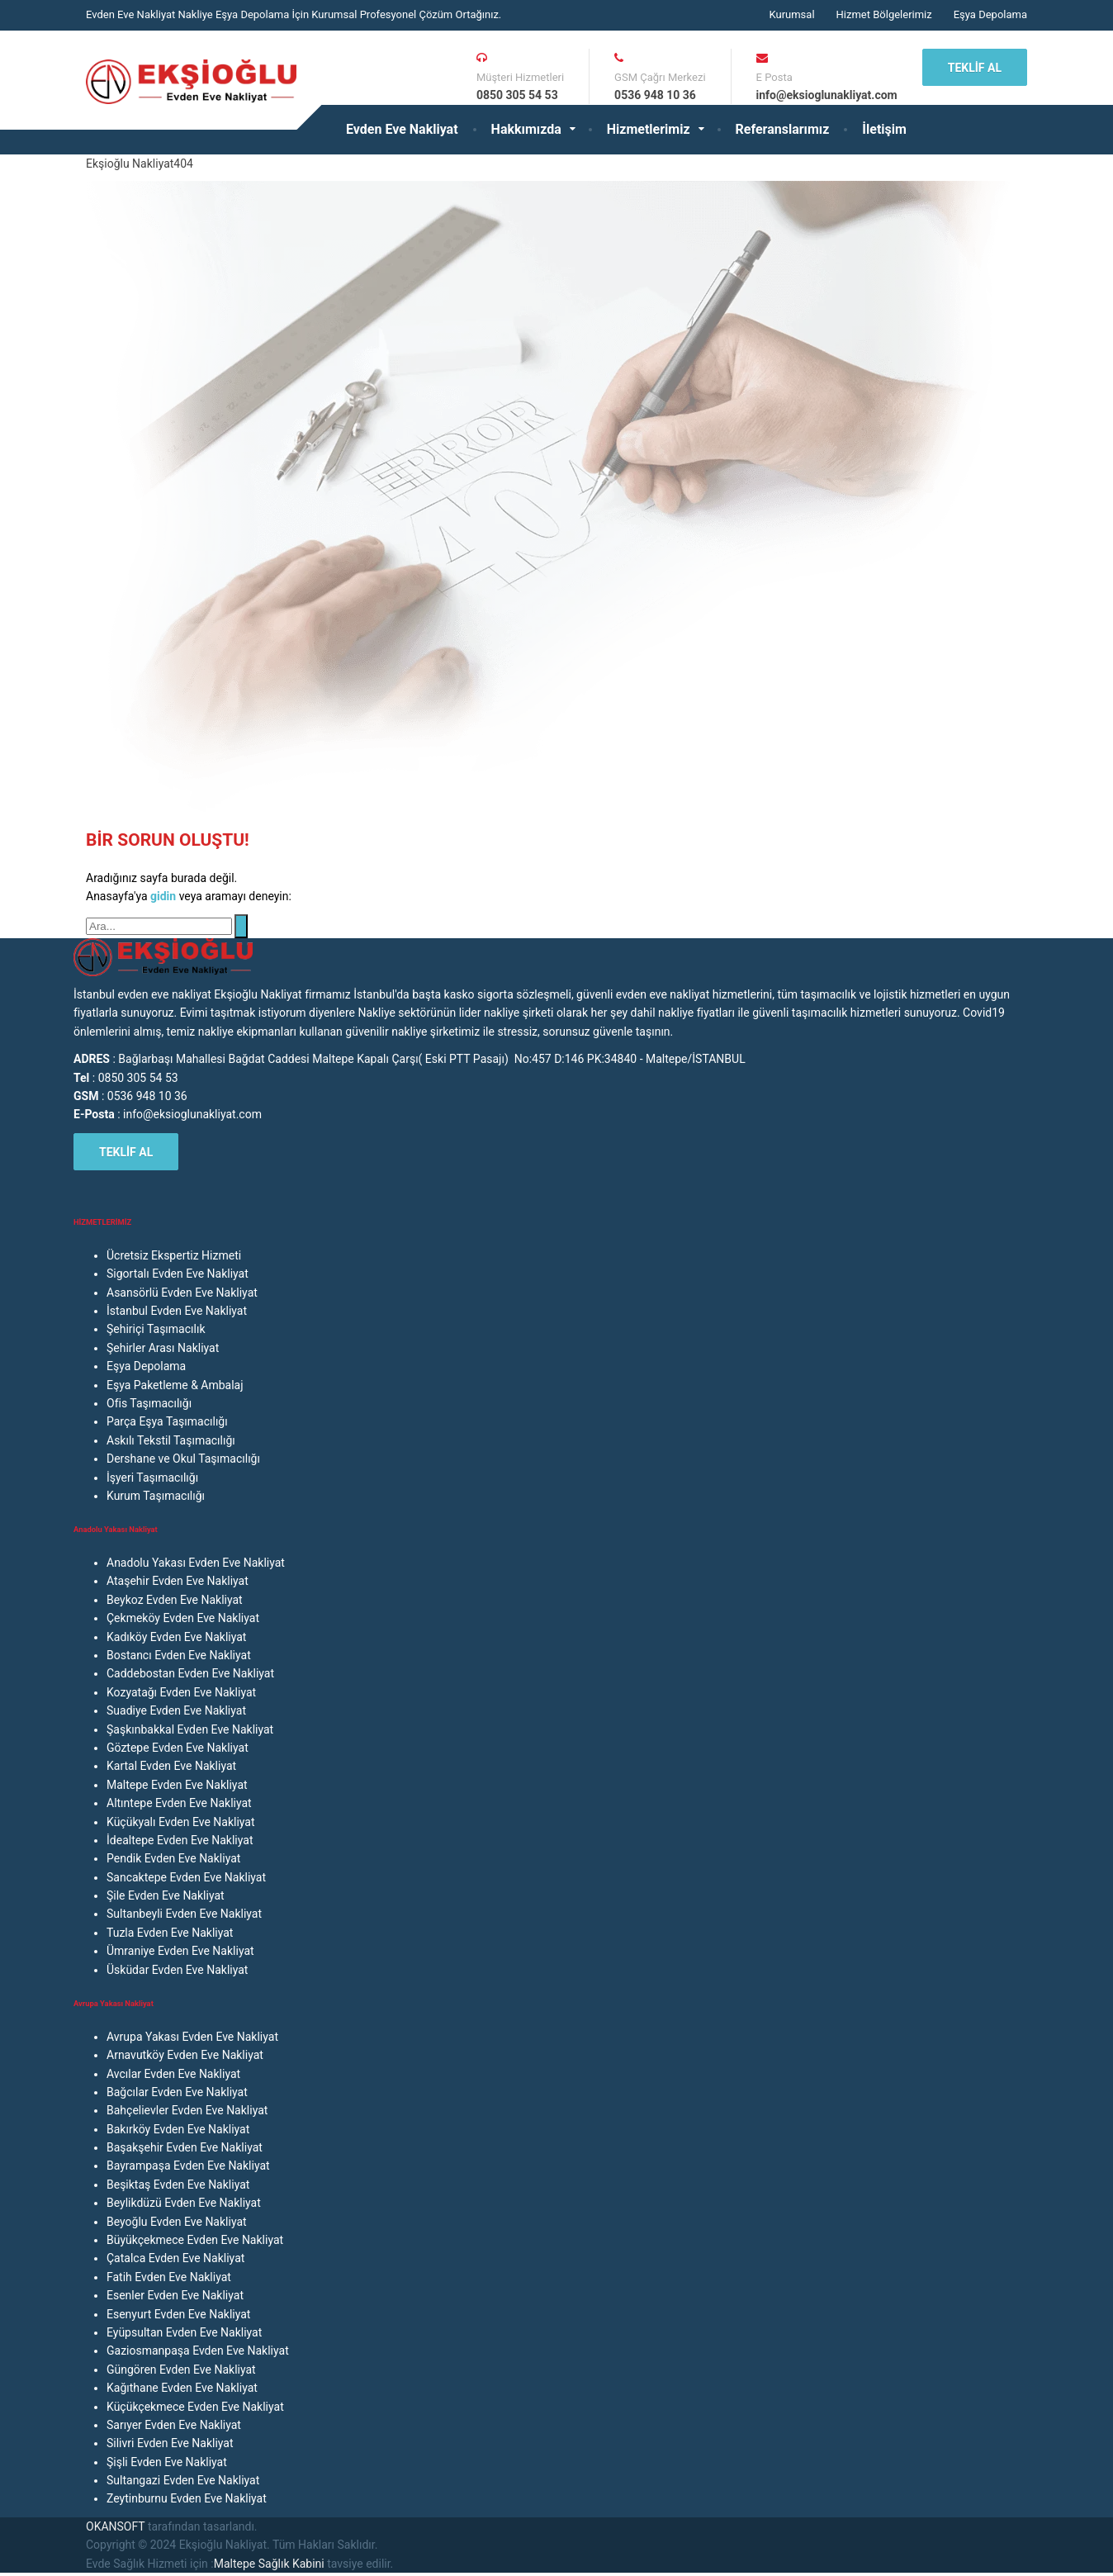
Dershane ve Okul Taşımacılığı (183, 1458)
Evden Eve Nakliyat (402, 129)
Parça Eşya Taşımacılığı (167, 1421)
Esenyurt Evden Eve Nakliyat (178, 2314)
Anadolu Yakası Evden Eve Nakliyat (196, 1562)
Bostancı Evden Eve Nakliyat (179, 1655)
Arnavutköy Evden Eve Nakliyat (185, 2054)
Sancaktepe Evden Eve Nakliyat (186, 1877)
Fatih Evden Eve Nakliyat (169, 2277)
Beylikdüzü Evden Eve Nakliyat (184, 2202)
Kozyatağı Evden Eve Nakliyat (181, 1692)
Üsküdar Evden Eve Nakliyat (177, 1969)
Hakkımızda (526, 129)
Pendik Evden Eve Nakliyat (173, 1858)
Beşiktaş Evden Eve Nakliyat (178, 2184)
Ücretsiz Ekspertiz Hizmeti (174, 1255)
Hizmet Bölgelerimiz (884, 14)
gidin (164, 896)
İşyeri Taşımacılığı (152, 1477)
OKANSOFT (115, 2526)
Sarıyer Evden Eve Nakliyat (174, 2424)
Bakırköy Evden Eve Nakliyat (178, 2129)
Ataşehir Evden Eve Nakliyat (178, 1580)
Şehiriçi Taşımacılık (156, 1328)
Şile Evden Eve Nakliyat (166, 1895)
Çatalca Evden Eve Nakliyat (175, 2258)
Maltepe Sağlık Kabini (269, 2563)
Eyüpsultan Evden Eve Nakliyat (184, 2332)
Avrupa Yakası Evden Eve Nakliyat (192, 2036)
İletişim (884, 129)
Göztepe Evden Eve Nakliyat (178, 1747)
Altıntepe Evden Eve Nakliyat (179, 1803)
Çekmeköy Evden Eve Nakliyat (183, 1618)
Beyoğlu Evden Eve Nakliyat (177, 2221)
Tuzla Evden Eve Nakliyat (170, 1932)
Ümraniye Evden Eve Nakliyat (180, 1950)
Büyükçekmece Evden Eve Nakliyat (195, 2239)
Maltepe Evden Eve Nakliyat (177, 1784)
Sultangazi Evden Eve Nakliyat (183, 2480)
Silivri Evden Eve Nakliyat (170, 2443)
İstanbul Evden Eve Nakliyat (177, 1310)
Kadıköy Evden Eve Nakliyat (176, 1637)
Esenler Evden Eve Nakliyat (175, 2295)
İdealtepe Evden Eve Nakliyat (180, 1840)
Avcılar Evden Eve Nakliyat (173, 2073)
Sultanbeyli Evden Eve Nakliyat (184, 1913)
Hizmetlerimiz (648, 129)
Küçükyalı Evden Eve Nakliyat (181, 1822)
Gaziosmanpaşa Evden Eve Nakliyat (198, 2350)
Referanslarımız (783, 129)
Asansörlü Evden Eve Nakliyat (182, 1292)
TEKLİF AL (975, 67)
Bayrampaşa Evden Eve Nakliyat (188, 2165)
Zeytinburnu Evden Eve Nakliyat (187, 2498)
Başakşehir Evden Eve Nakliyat (185, 2147)
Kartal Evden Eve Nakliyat (171, 1765)
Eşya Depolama (990, 14)
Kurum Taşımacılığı (156, 1495)
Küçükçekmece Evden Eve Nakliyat (195, 2406)
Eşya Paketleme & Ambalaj (175, 1385)
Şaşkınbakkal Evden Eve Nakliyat (190, 1729)
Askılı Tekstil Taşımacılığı (171, 1440)
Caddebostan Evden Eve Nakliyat (190, 1673)
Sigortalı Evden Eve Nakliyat (178, 1273)
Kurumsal (791, 14)
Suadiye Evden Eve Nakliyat (176, 1710)
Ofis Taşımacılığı (149, 1403)
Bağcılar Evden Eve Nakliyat (177, 2092)
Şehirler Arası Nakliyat (163, 1347)
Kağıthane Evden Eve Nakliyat (182, 2387)
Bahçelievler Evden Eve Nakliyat (187, 2110)
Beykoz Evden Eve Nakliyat (175, 1599)
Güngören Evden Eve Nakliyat (181, 2369)
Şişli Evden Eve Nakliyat (167, 2462)
